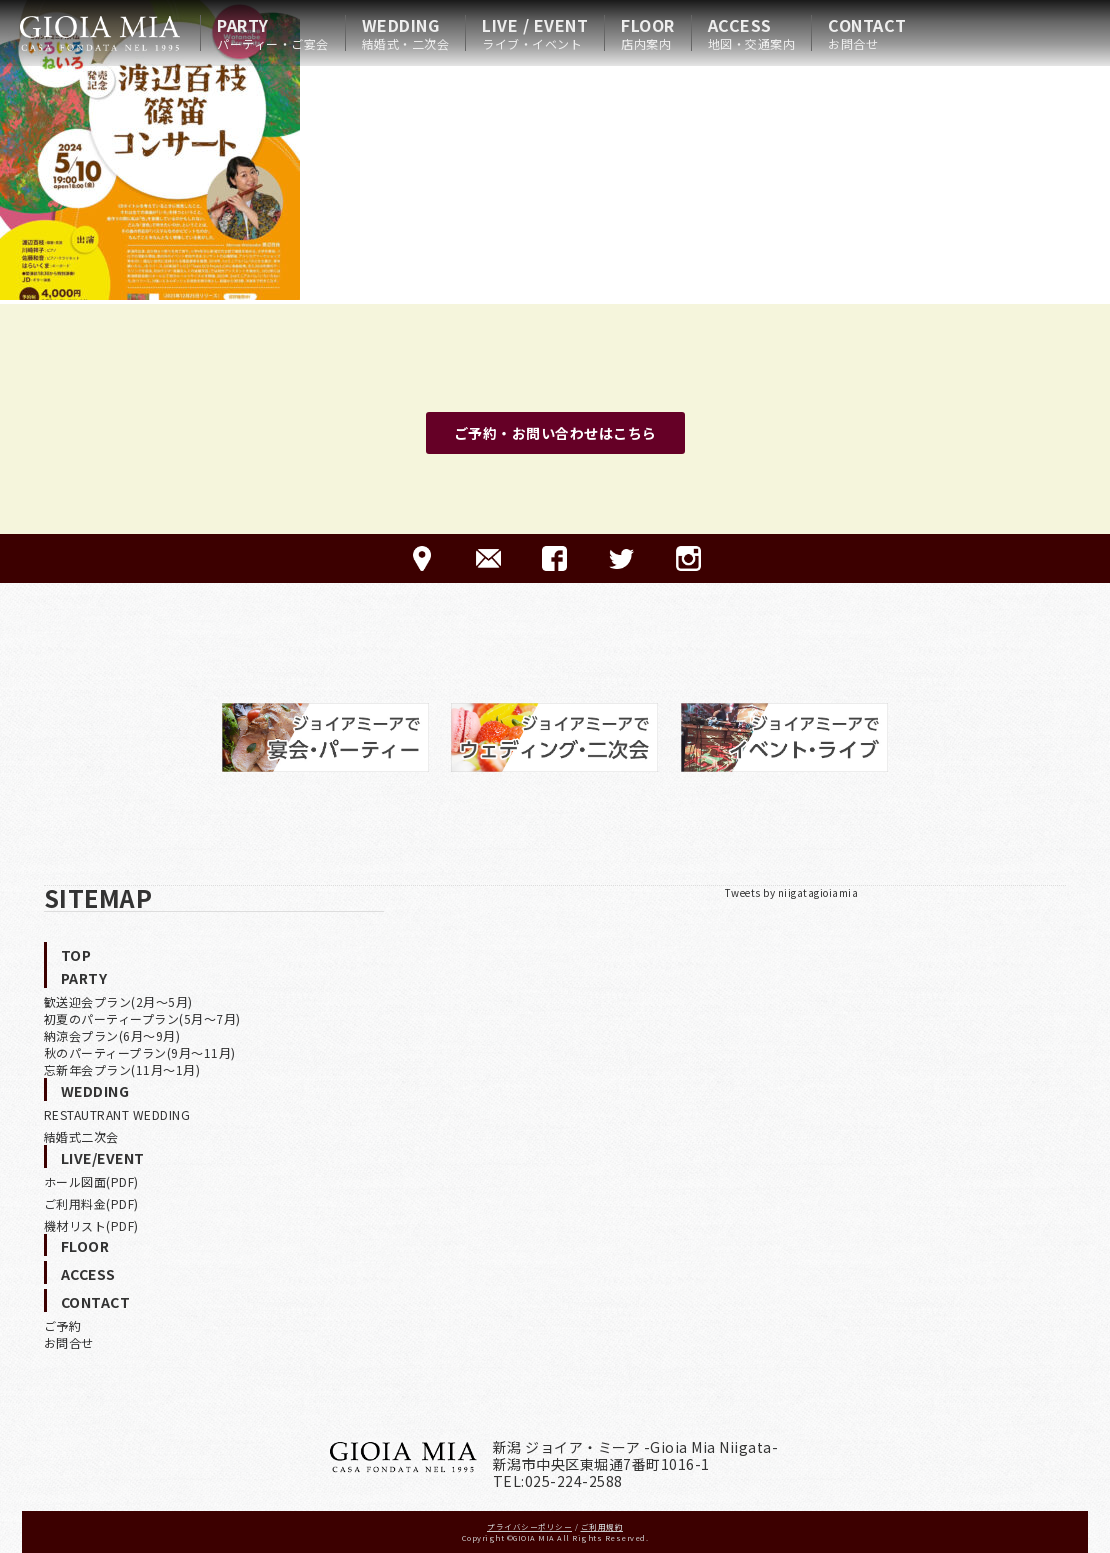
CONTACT (867, 33)
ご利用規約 (602, 1526)
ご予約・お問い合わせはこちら (555, 433)
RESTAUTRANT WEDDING (117, 1114)
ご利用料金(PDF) (91, 1203)
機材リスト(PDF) (91, 1225)
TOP (76, 955)
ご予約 (63, 1325)
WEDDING (406, 33)
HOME (100, 33)
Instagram (688, 558)
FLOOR (648, 33)
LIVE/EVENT (103, 1158)
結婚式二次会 (81, 1136)
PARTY (273, 33)
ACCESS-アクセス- (421, 558)
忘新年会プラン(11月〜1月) (122, 1069)
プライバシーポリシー (529, 1526)
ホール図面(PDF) (91, 1181)
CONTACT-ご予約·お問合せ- (488, 558)
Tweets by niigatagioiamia (792, 892)
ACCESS (752, 33)
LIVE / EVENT (535, 33)
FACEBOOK (554, 558)
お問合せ (69, 1342)
